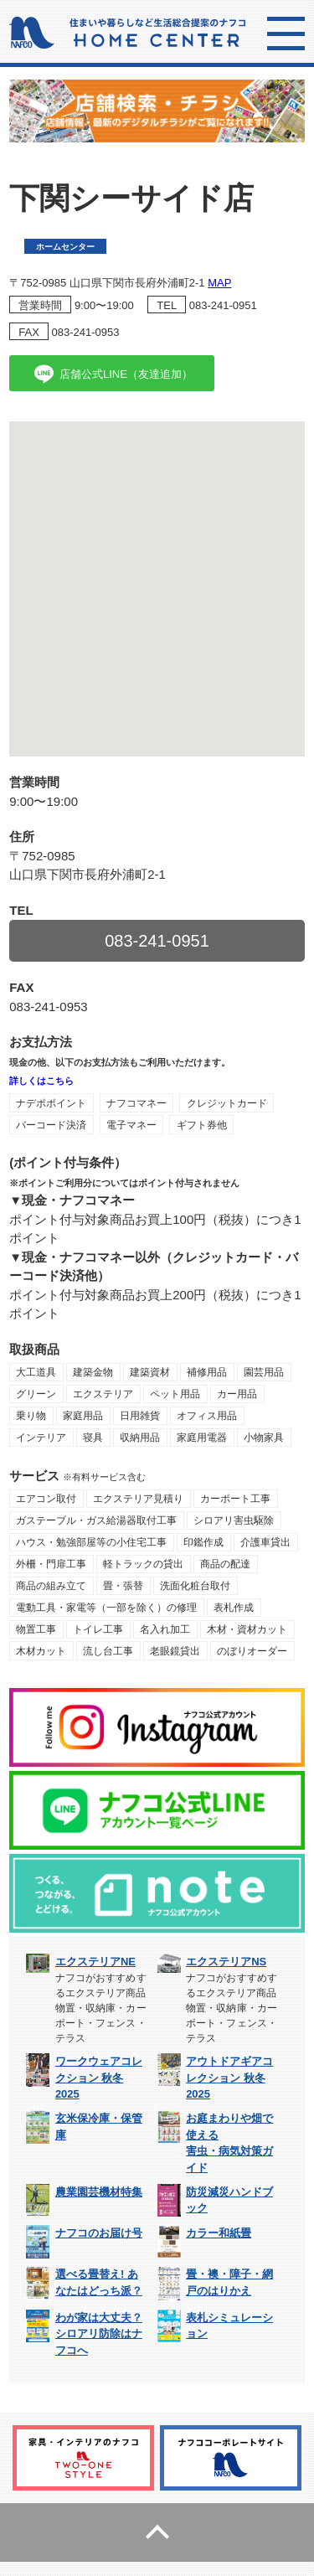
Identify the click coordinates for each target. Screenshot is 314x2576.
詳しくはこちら (41, 1081)
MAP (219, 282)
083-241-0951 (223, 305)
